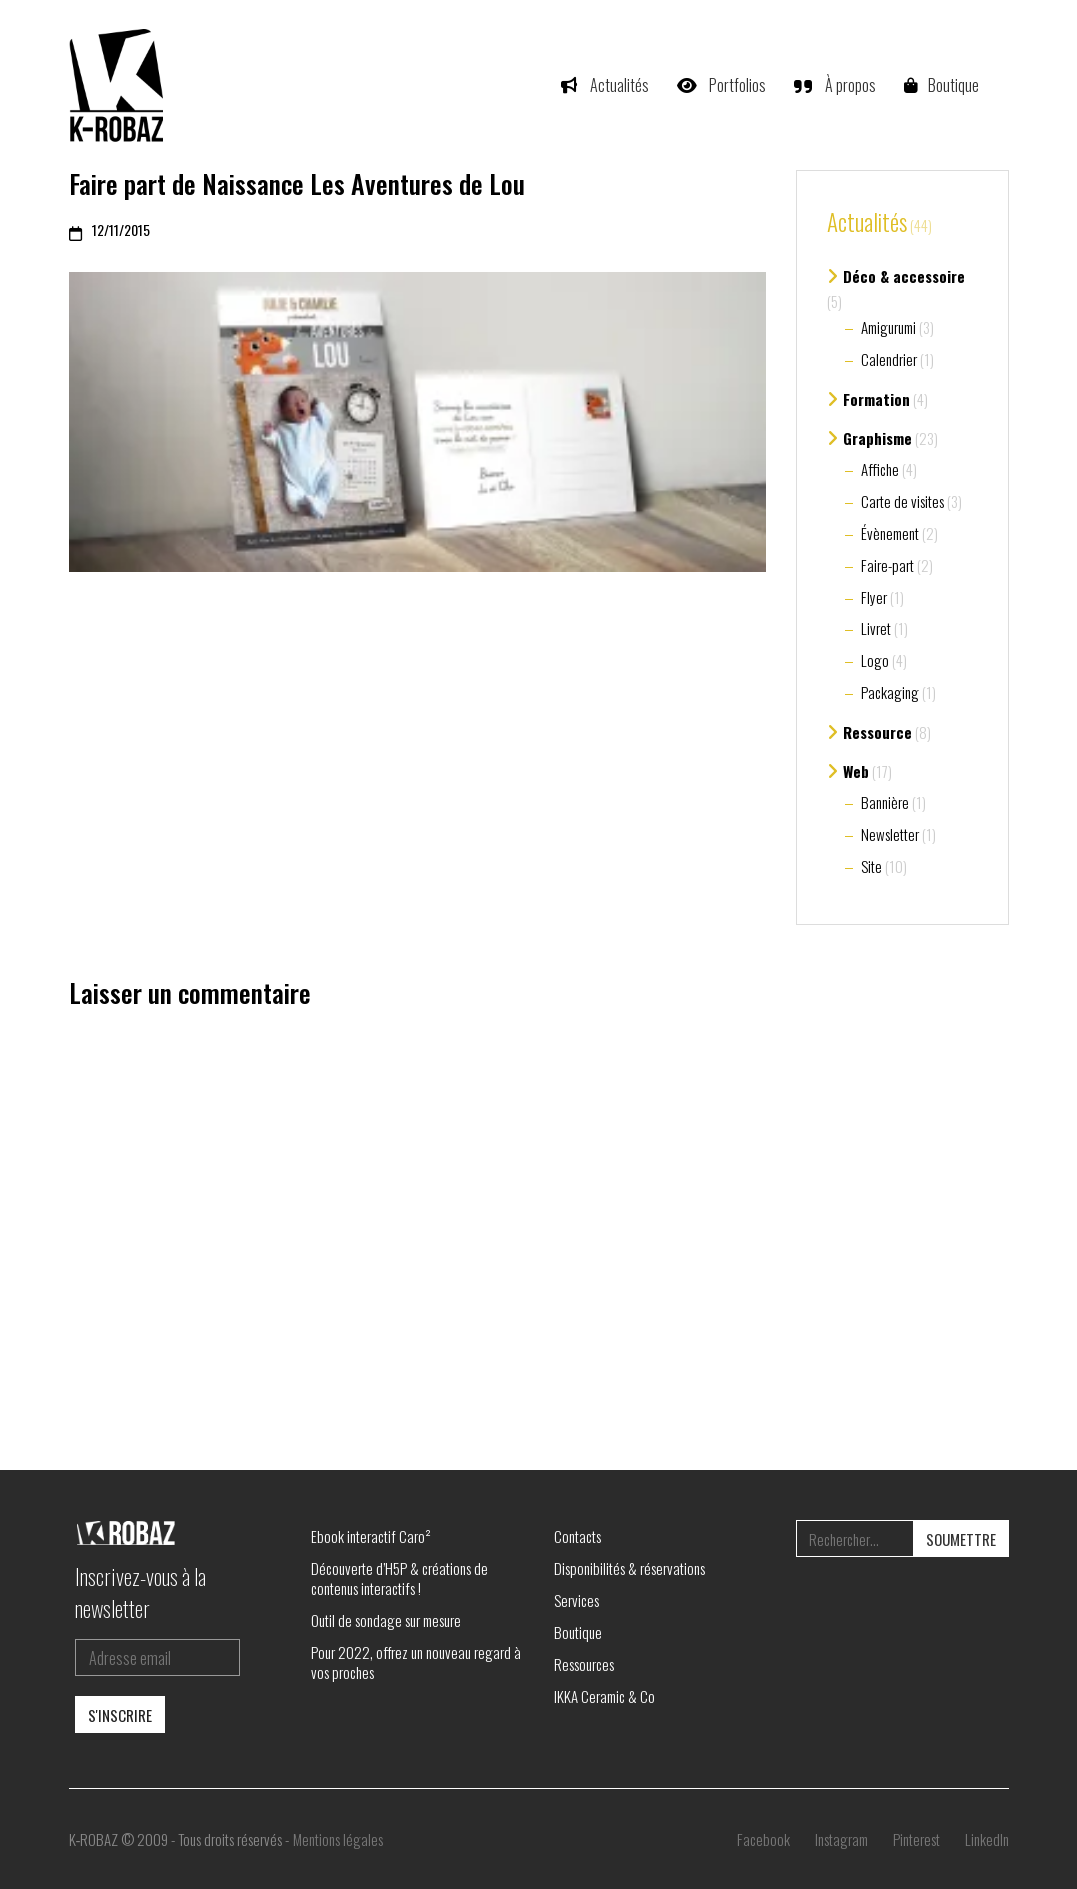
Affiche (880, 469)
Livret (876, 628)
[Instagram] (841, 1839)
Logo (875, 660)
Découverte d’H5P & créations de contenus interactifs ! (399, 1578)
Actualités (867, 223)
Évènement (890, 533)
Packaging (890, 692)
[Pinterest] (916, 1839)
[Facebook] (763, 1839)
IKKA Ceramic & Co (604, 1696)
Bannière (885, 802)
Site (871, 866)
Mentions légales (338, 1839)
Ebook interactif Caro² (371, 1536)
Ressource (877, 732)
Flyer (874, 597)
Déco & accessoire (904, 276)
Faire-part (887, 565)
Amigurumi (888, 327)
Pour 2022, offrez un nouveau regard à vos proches (416, 1662)
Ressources (584, 1664)
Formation (876, 399)
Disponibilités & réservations (629, 1568)
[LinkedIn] (987, 1839)
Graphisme (877, 438)
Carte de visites (902, 501)
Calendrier (889, 359)
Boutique (578, 1632)
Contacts (577, 1536)
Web (856, 771)
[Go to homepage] (119, 85)
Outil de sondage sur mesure (386, 1620)
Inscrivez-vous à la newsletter (140, 1592)
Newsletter (890, 834)
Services (576, 1600)
